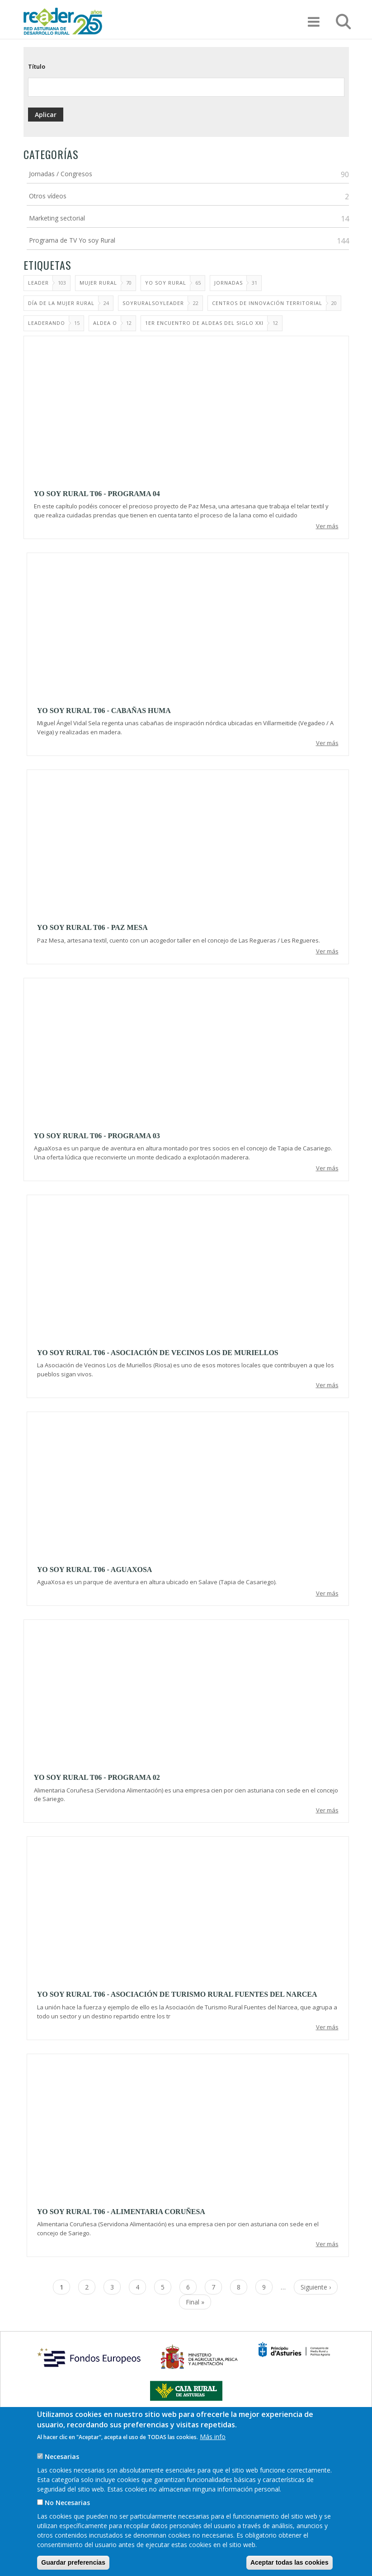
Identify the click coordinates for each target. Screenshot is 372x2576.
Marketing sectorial (57, 218)
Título (36, 66)
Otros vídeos (47, 196)
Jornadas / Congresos (60, 173)
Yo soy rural (165, 282)
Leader (38, 282)
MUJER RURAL (98, 282)
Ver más (327, 526)
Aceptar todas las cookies (289, 2562)
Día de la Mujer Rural (61, 303)
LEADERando (46, 322)
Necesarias (62, 2456)
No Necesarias (67, 2502)
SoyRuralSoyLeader (153, 303)
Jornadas (228, 282)
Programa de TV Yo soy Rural (72, 240)
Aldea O (105, 322)
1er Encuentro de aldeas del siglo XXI (204, 322)
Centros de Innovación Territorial (267, 303)
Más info (213, 2436)
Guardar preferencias (73, 2562)
